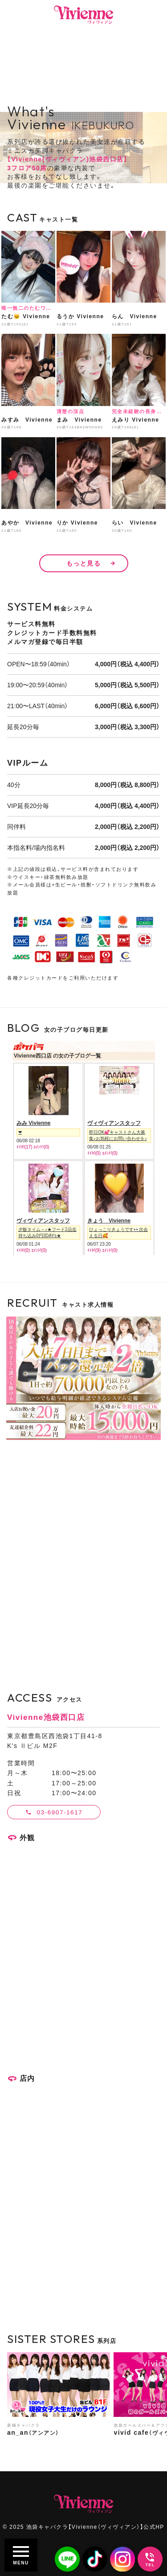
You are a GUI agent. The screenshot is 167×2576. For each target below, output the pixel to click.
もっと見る (83, 563)
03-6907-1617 (60, 1812)
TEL (150, 2565)
